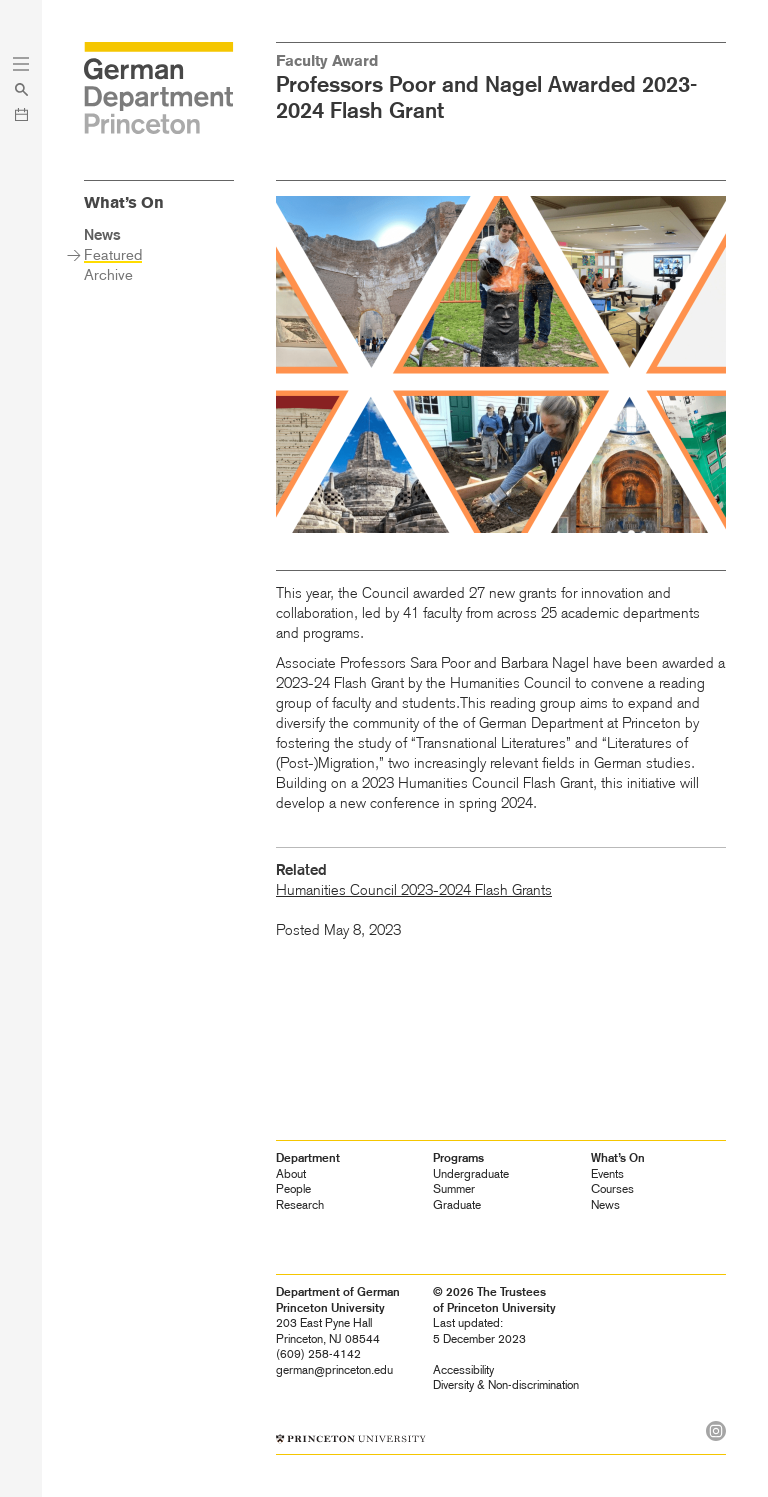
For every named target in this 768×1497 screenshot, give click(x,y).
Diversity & (506, 1385)
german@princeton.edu (334, 1370)
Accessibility (463, 1370)
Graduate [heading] (457, 1205)
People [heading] (293, 1189)
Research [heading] (300, 1205)
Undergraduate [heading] (471, 1174)
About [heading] (291, 1174)
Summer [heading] (454, 1189)
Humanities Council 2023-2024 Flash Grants (414, 890)
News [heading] (605, 1205)
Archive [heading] (108, 275)
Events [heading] (607, 1174)
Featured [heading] (113, 255)
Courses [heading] (612, 1189)
